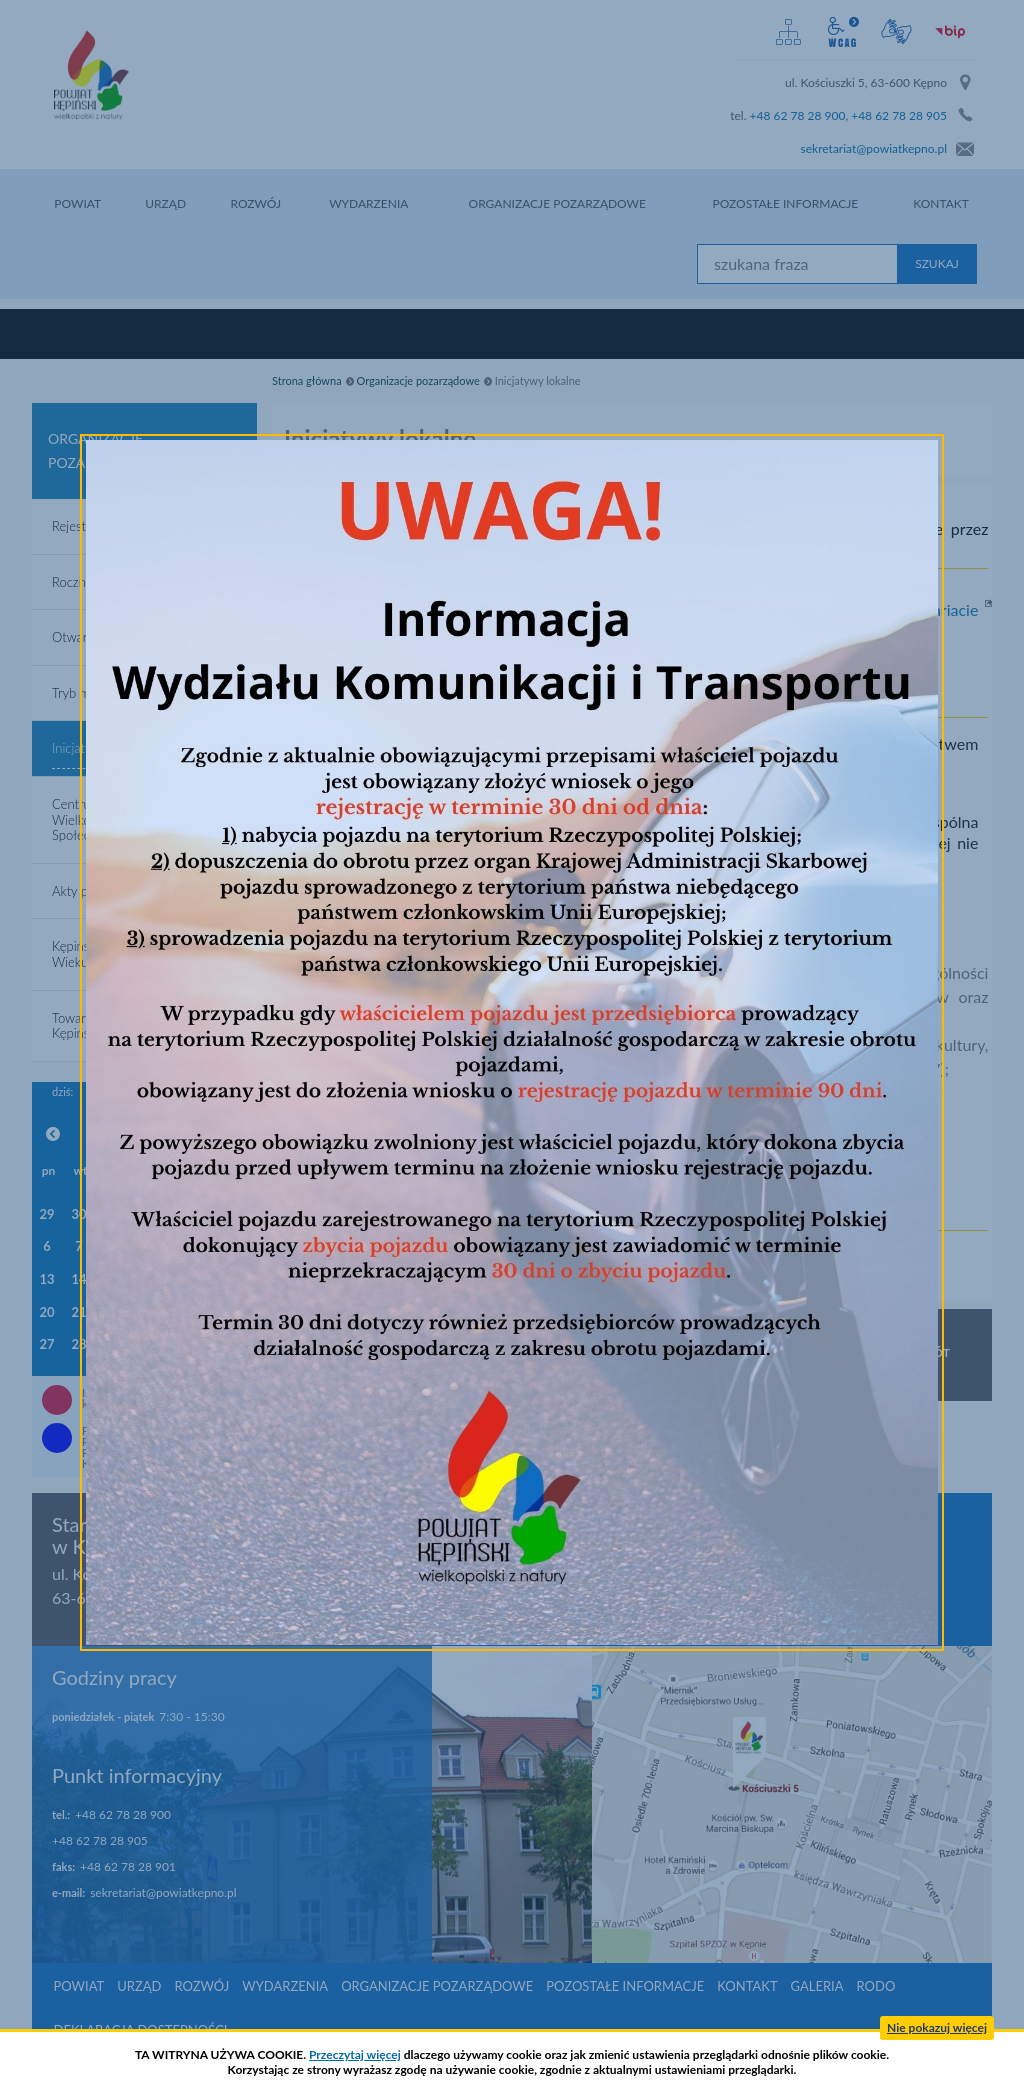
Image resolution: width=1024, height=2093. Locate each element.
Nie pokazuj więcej (937, 2027)
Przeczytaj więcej (355, 2054)
